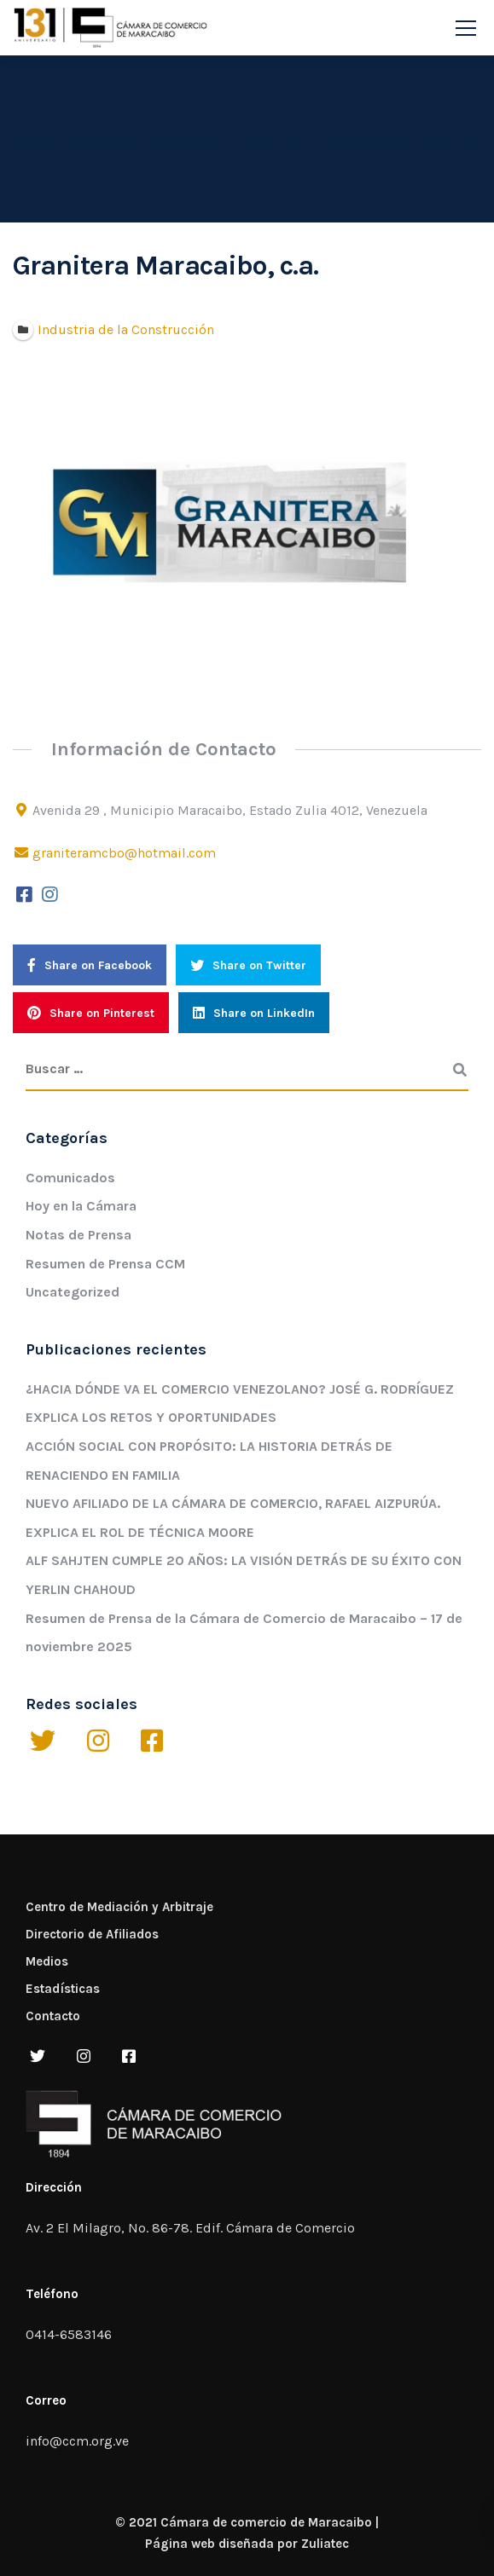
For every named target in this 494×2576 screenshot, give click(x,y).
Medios (47, 1961)
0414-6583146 (69, 2334)
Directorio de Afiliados (92, 1934)
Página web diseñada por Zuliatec (247, 2543)
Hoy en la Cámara (81, 1206)
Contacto (53, 2016)
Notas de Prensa (78, 1235)
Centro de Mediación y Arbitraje (119, 1907)
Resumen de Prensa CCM (105, 1264)
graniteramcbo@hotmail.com (124, 853)
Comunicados (70, 1178)
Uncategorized (72, 1292)
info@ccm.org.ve (77, 2441)
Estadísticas (63, 1988)
